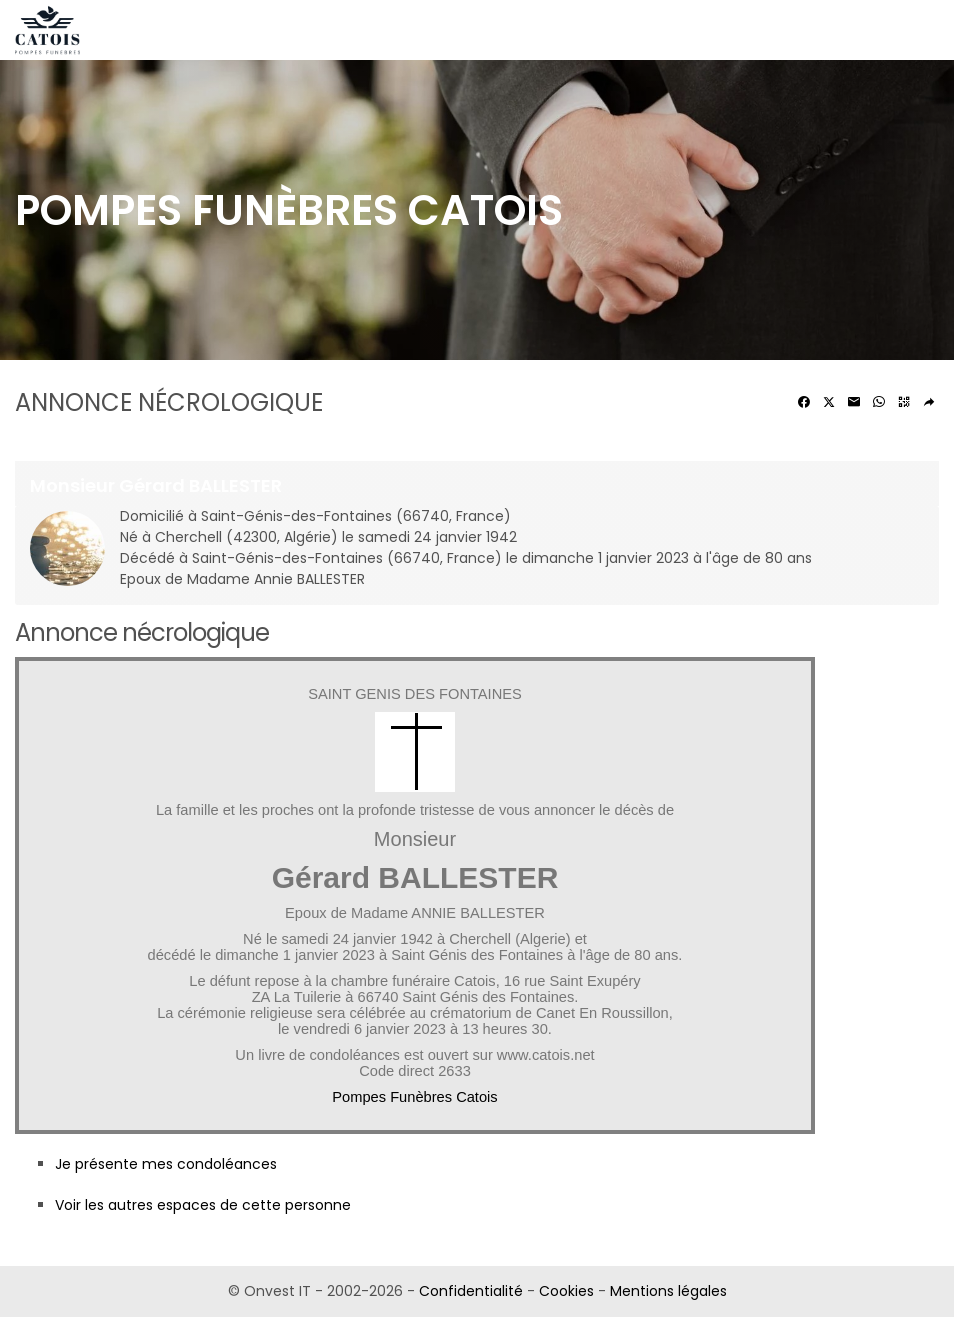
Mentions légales (668, 1291)
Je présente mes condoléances (166, 1164)
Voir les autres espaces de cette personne (203, 1205)
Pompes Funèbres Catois (414, 1097)
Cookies (566, 1291)
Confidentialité (471, 1291)
